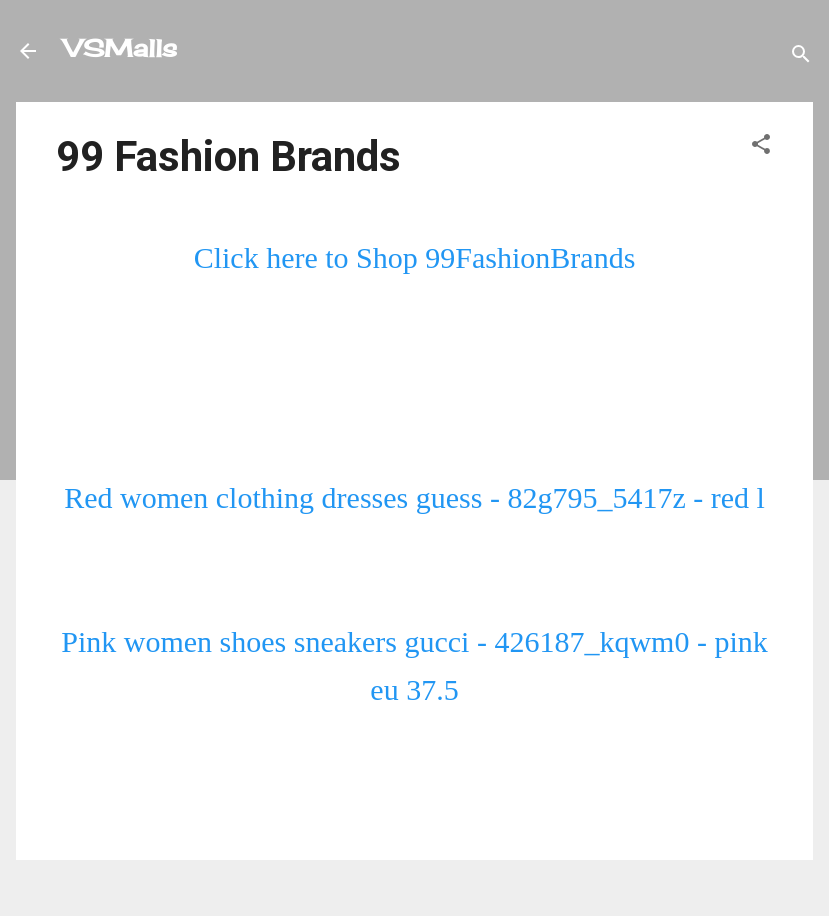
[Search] (801, 54)
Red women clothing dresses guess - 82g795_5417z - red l (414, 497)
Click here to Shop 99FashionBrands (415, 257)
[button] (761, 145)
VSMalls (120, 48)
